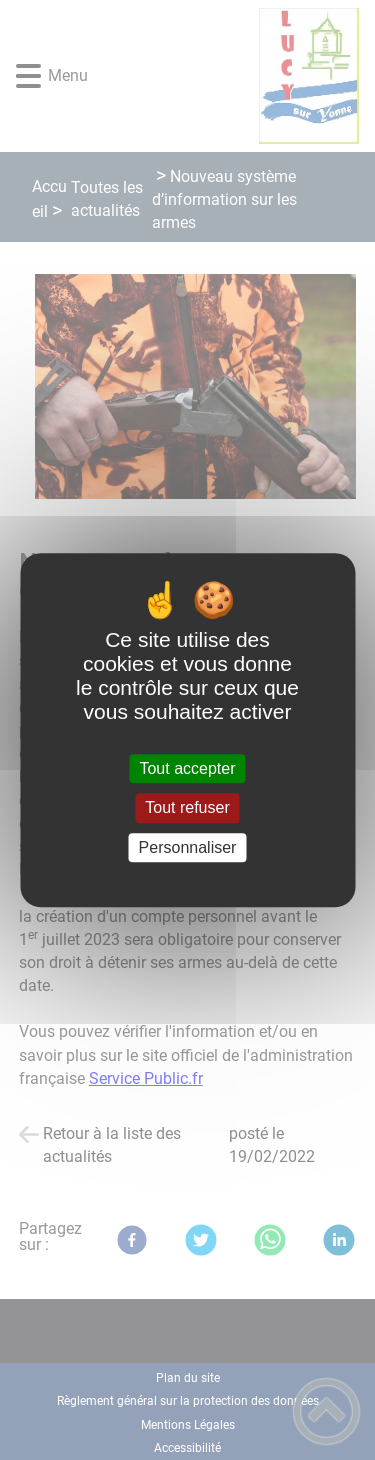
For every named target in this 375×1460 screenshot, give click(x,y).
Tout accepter (187, 768)
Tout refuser (187, 808)
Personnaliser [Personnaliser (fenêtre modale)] (188, 847)
